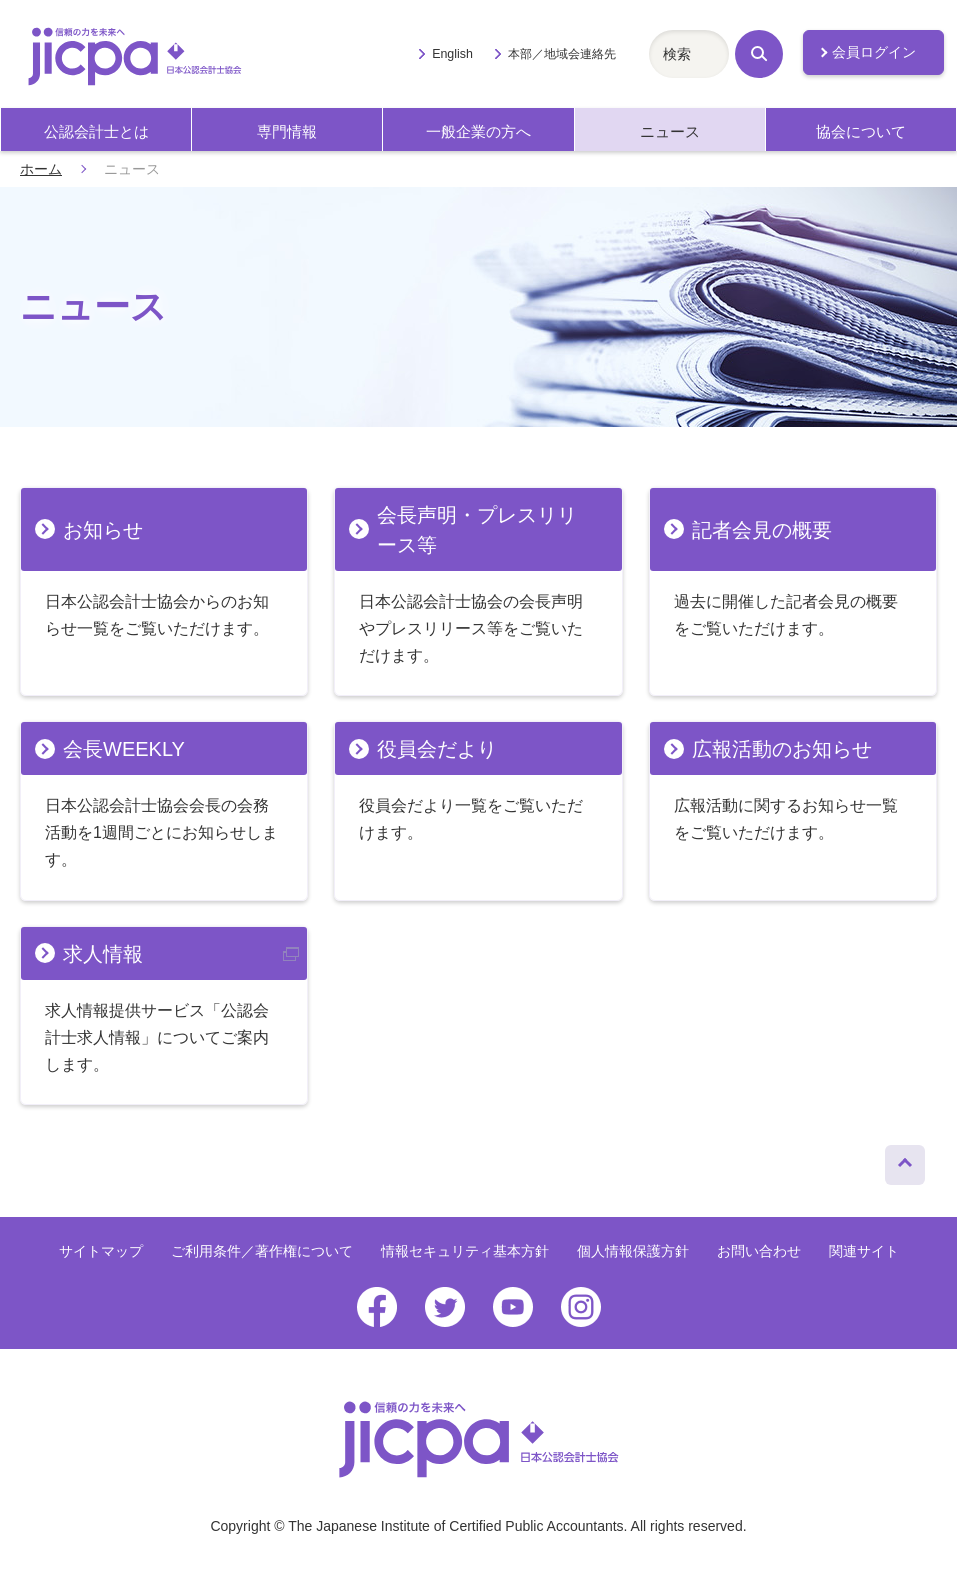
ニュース (670, 131)
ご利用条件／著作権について (262, 1251)
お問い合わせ (759, 1251)
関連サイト (864, 1251)
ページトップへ (905, 1160)
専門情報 (287, 131)
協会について (861, 131)
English (452, 54)
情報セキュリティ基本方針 (465, 1251)
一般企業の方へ (478, 131)
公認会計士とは (96, 131)
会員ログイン (874, 52)
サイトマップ (101, 1251)
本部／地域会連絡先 (562, 54)
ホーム (41, 169)
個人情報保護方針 (633, 1251)
